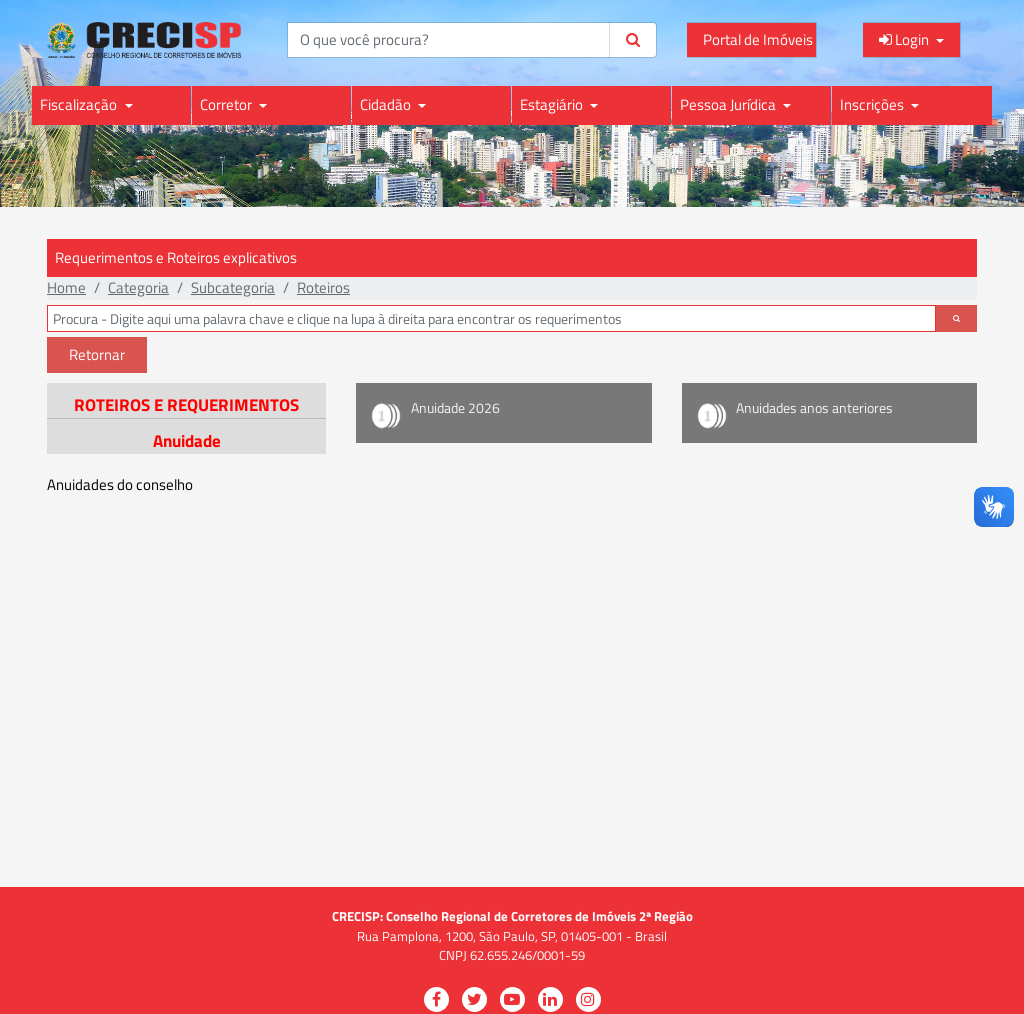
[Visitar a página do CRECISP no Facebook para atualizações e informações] (436, 999)
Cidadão (387, 104)
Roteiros (323, 287)
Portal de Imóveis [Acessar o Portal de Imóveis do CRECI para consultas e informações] (758, 39)
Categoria (138, 287)
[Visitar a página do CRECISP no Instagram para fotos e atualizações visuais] (588, 999)
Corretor (227, 104)
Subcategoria (233, 287)
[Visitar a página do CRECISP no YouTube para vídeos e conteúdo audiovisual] (512, 999)
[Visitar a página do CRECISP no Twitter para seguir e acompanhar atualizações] (474, 999)
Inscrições (873, 104)
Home (66, 287)
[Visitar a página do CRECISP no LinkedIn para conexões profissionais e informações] (550, 999)
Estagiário (553, 104)
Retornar (97, 354)
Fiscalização (80, 104)
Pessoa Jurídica (729, 104)
